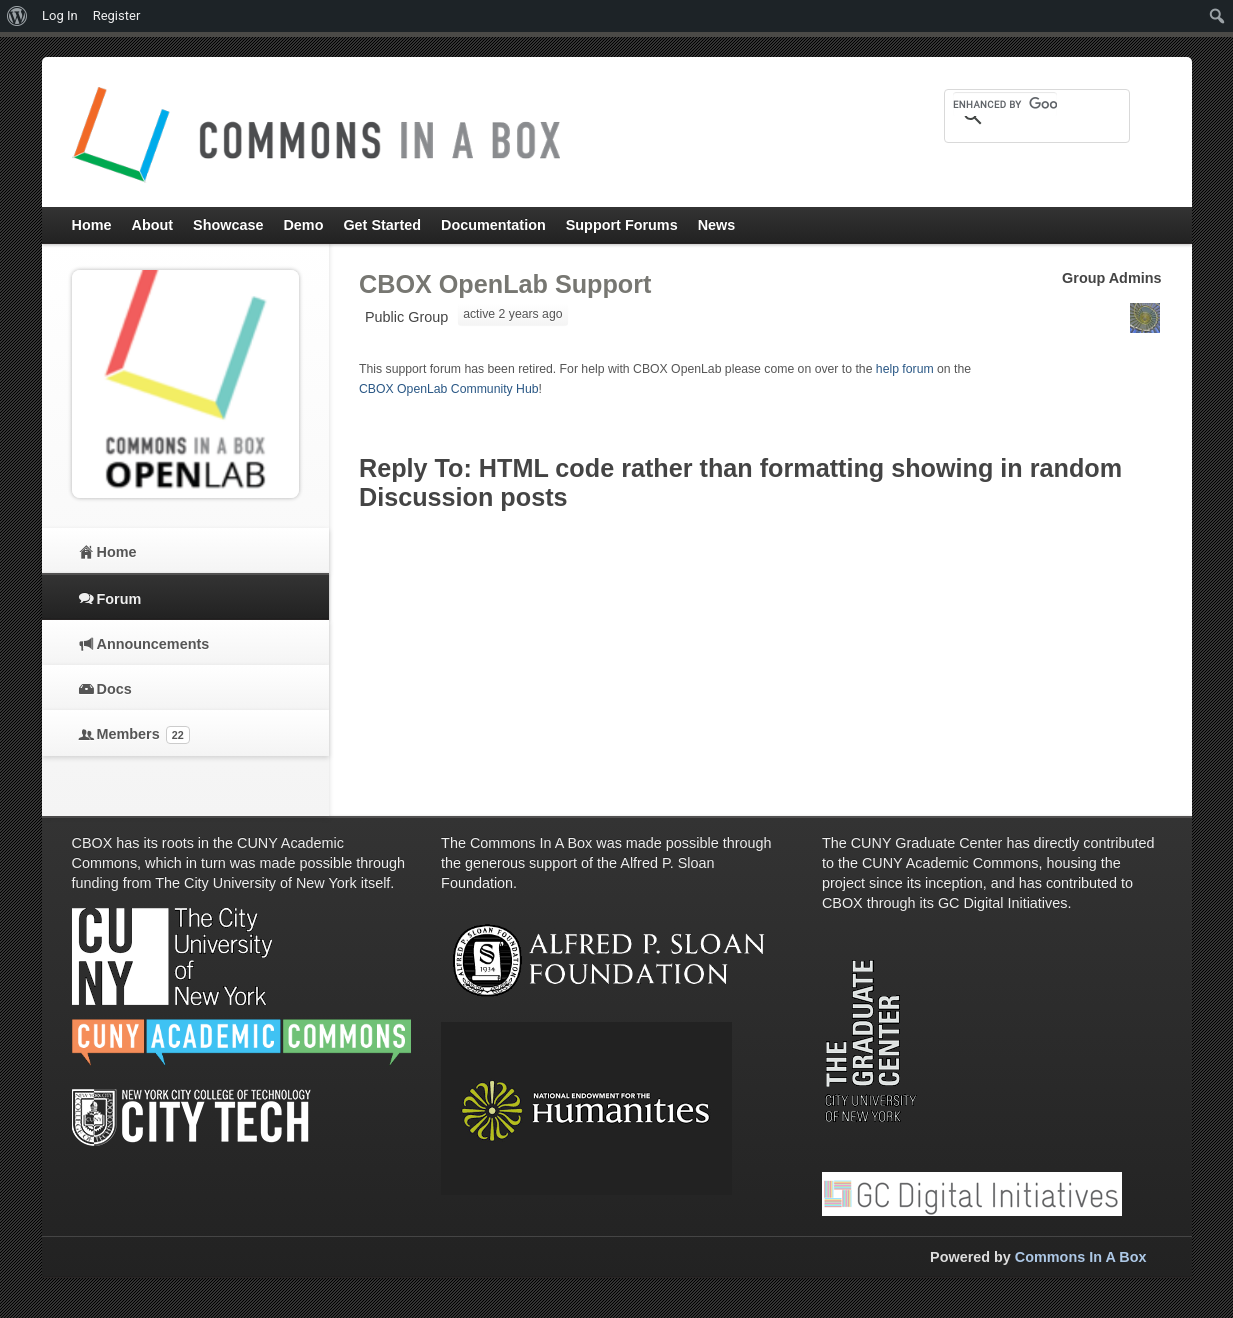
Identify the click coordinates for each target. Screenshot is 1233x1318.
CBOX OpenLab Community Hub (449, 389)
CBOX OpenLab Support (505, 284)
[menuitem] (17, 16)
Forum (119, 599)
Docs (114, 689)
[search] (1005, 104)
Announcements (153, 644)
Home (117, 552)
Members (143, 735)
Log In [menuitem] (60, 15)
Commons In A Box (1081, 1257)
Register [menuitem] (117, 15)
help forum (905, 369)
